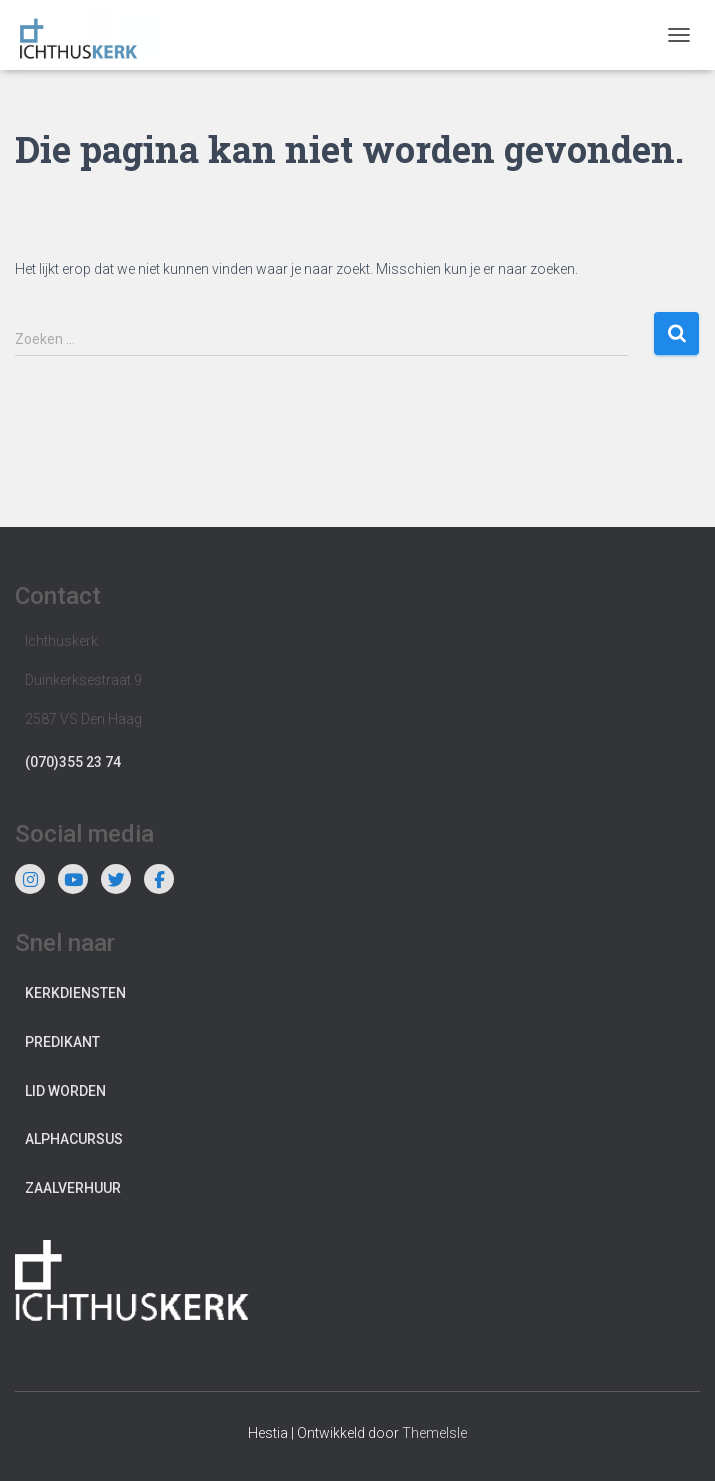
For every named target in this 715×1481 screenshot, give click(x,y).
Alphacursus (74, 1139)
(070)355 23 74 (73, 762)
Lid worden (65, 1091)
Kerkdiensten (75, 993)
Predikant (62, 1042)
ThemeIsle (434, 1433)
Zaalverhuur (73, 1188)
